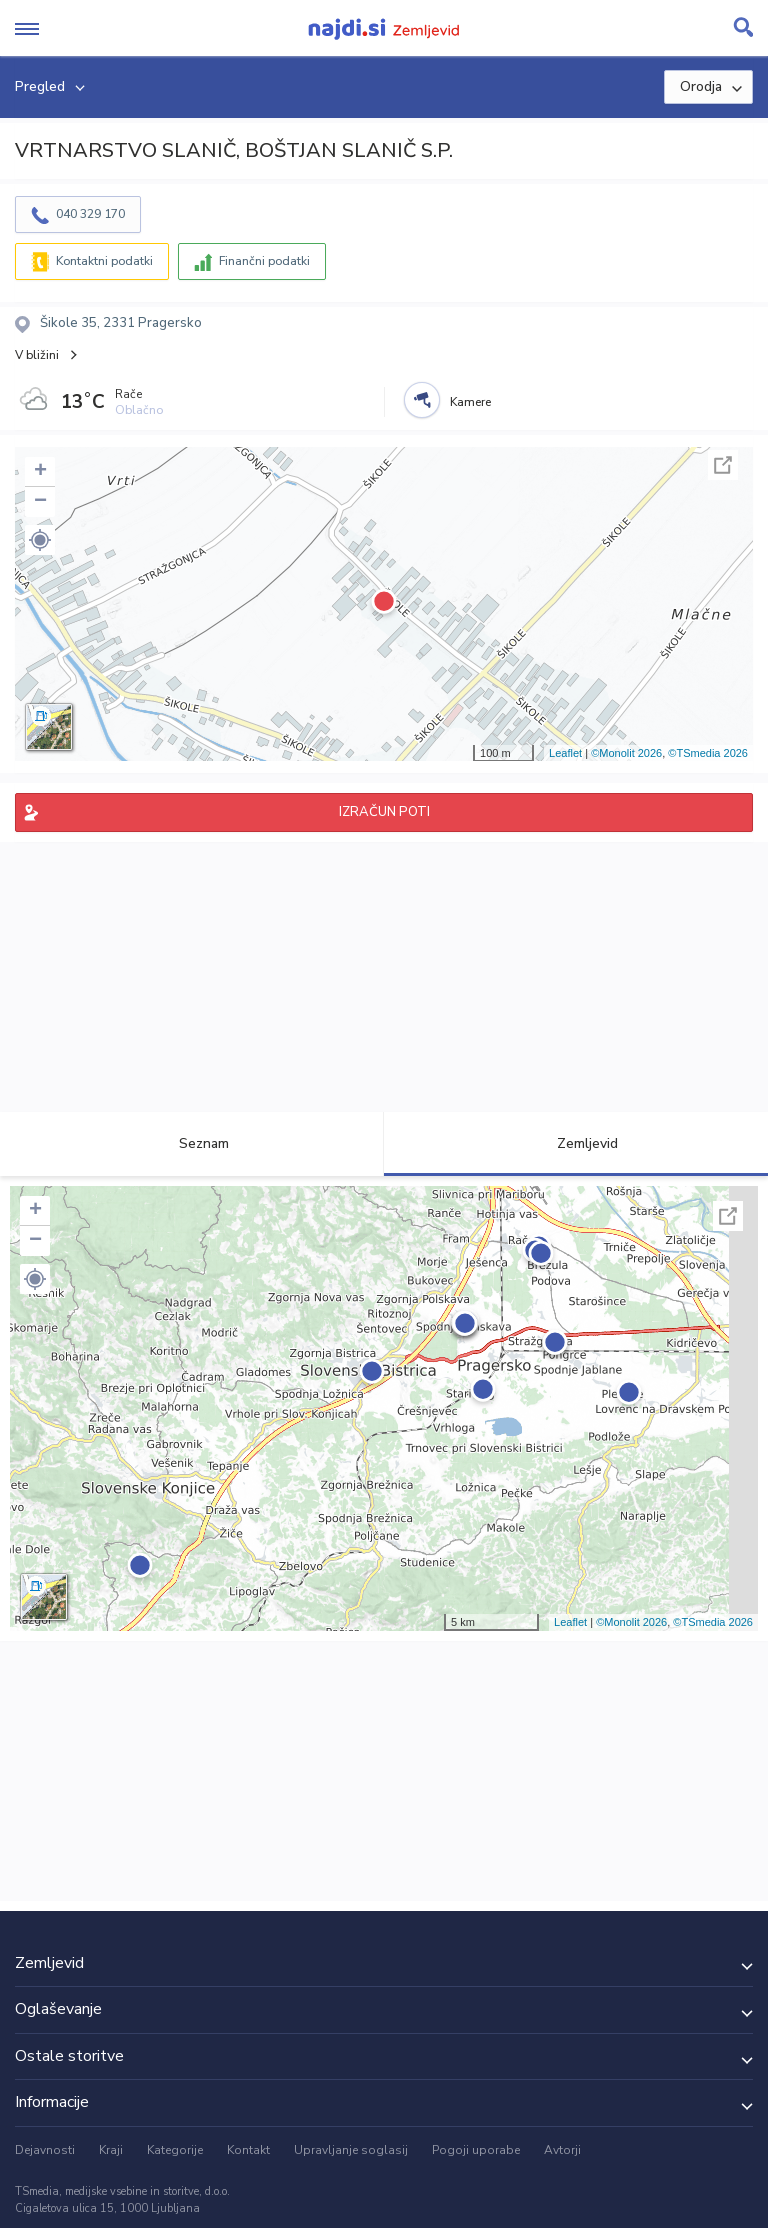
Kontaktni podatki (104, 261)
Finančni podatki (264, 261)
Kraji (111, 2150)
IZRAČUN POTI (384, 812)
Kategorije (175, 2150)
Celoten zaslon (723, 465)
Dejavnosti (45, 2150)
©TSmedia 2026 (708, 753)
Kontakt (248, 2150)
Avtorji (562, 2150)
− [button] (40, 502)
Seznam (192, 1143)
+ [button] (40, 472)
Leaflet (565, 753)
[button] (40, 540)
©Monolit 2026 (626, 753)
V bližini (37, 355)
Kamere (470, 402)
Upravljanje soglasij (351, 2150)
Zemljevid (576, 1143)
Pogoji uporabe (476, 2150)
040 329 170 (90, 214)
